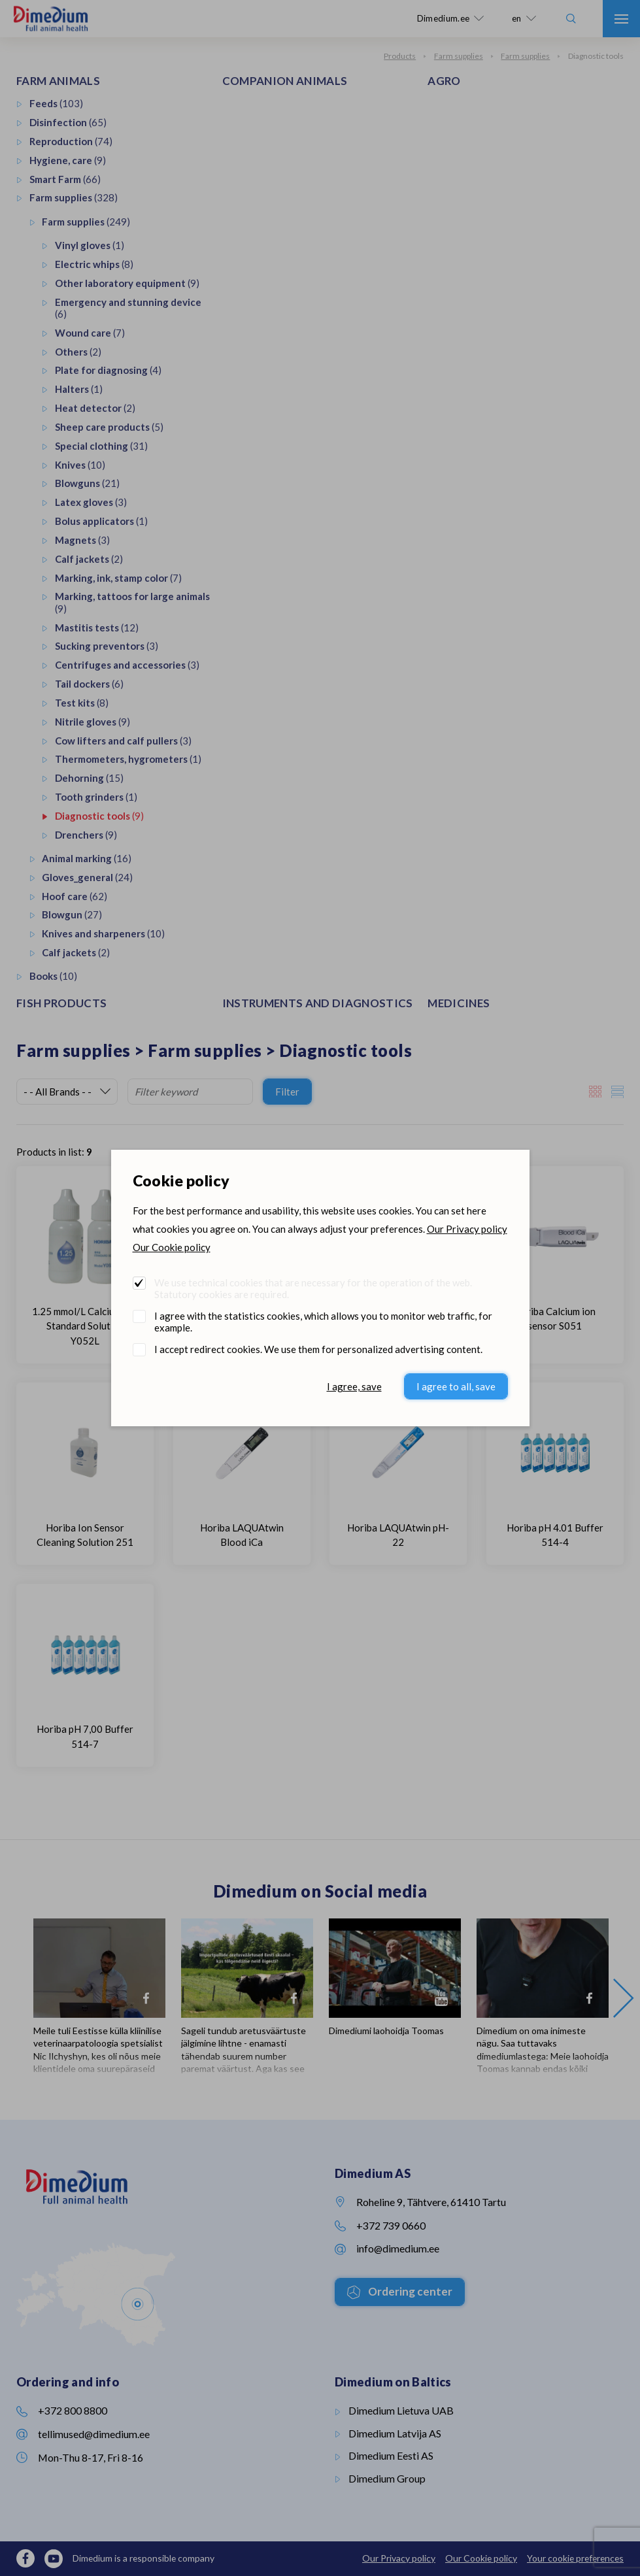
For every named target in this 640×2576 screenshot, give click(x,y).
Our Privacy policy (467, 1229)
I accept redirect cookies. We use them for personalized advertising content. (318, 1349)
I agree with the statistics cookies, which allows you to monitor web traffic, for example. (323, 1321)
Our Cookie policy (172, 1247)
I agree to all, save (456, 1386)
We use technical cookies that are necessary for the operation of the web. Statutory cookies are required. (313, 1288)
